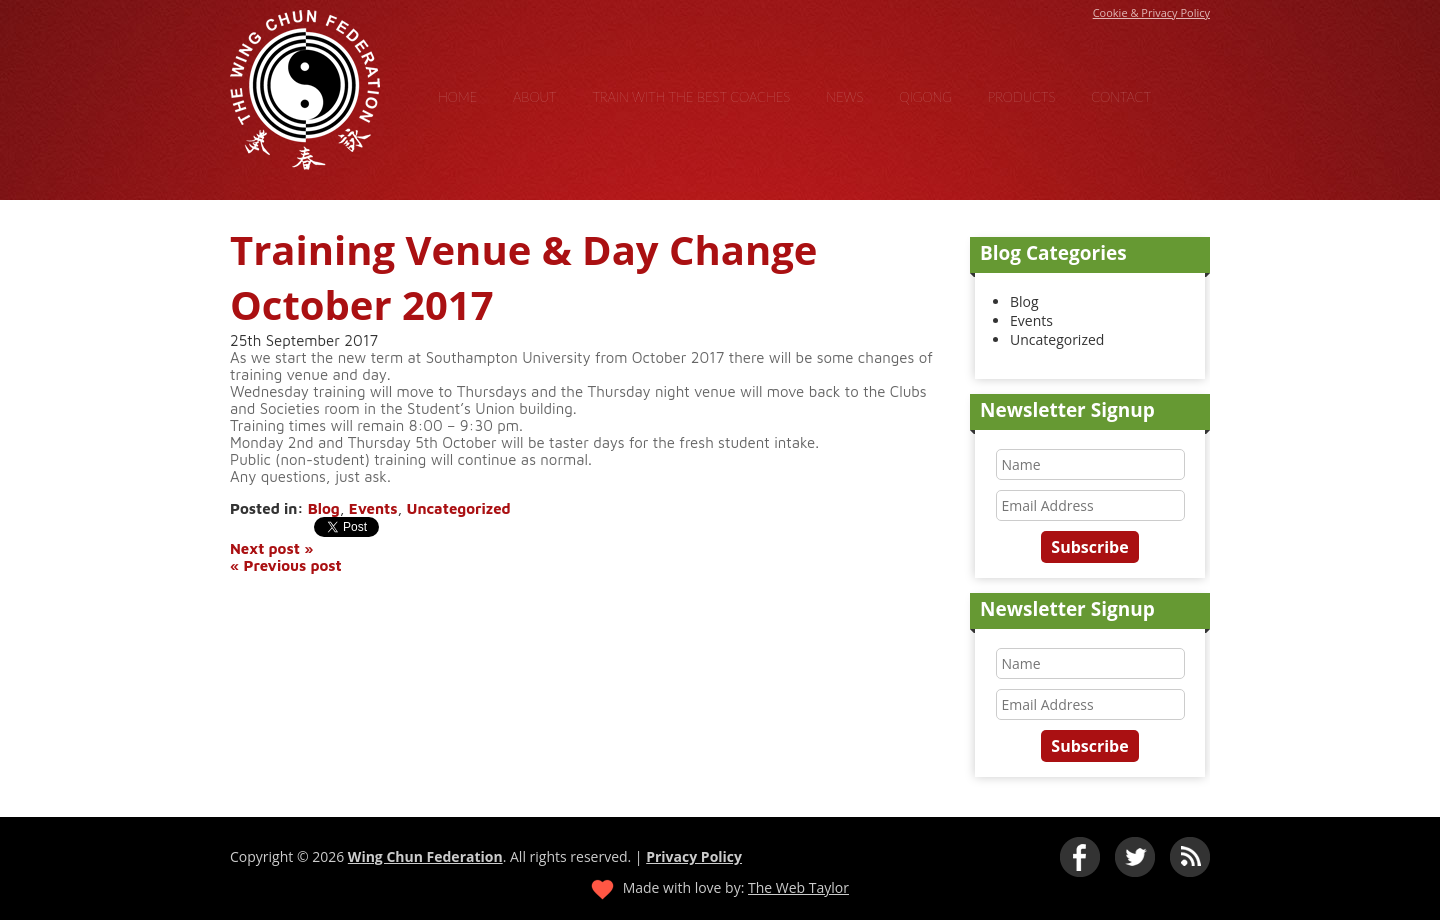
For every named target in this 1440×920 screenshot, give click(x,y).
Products (1021, 97)
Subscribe (1089, 547)
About (534, 97)
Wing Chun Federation (425, 856)
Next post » (272, 548)
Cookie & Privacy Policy (1151, 12)
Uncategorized (459, 508)
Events (373, 508)
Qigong (925, 97)
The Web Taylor (798, 887)
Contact (1121, 97)
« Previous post (286, 565)
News (844, 97)
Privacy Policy (694, 856)
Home (457, 97)
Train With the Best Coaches (691, 97)
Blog (324, 508)
